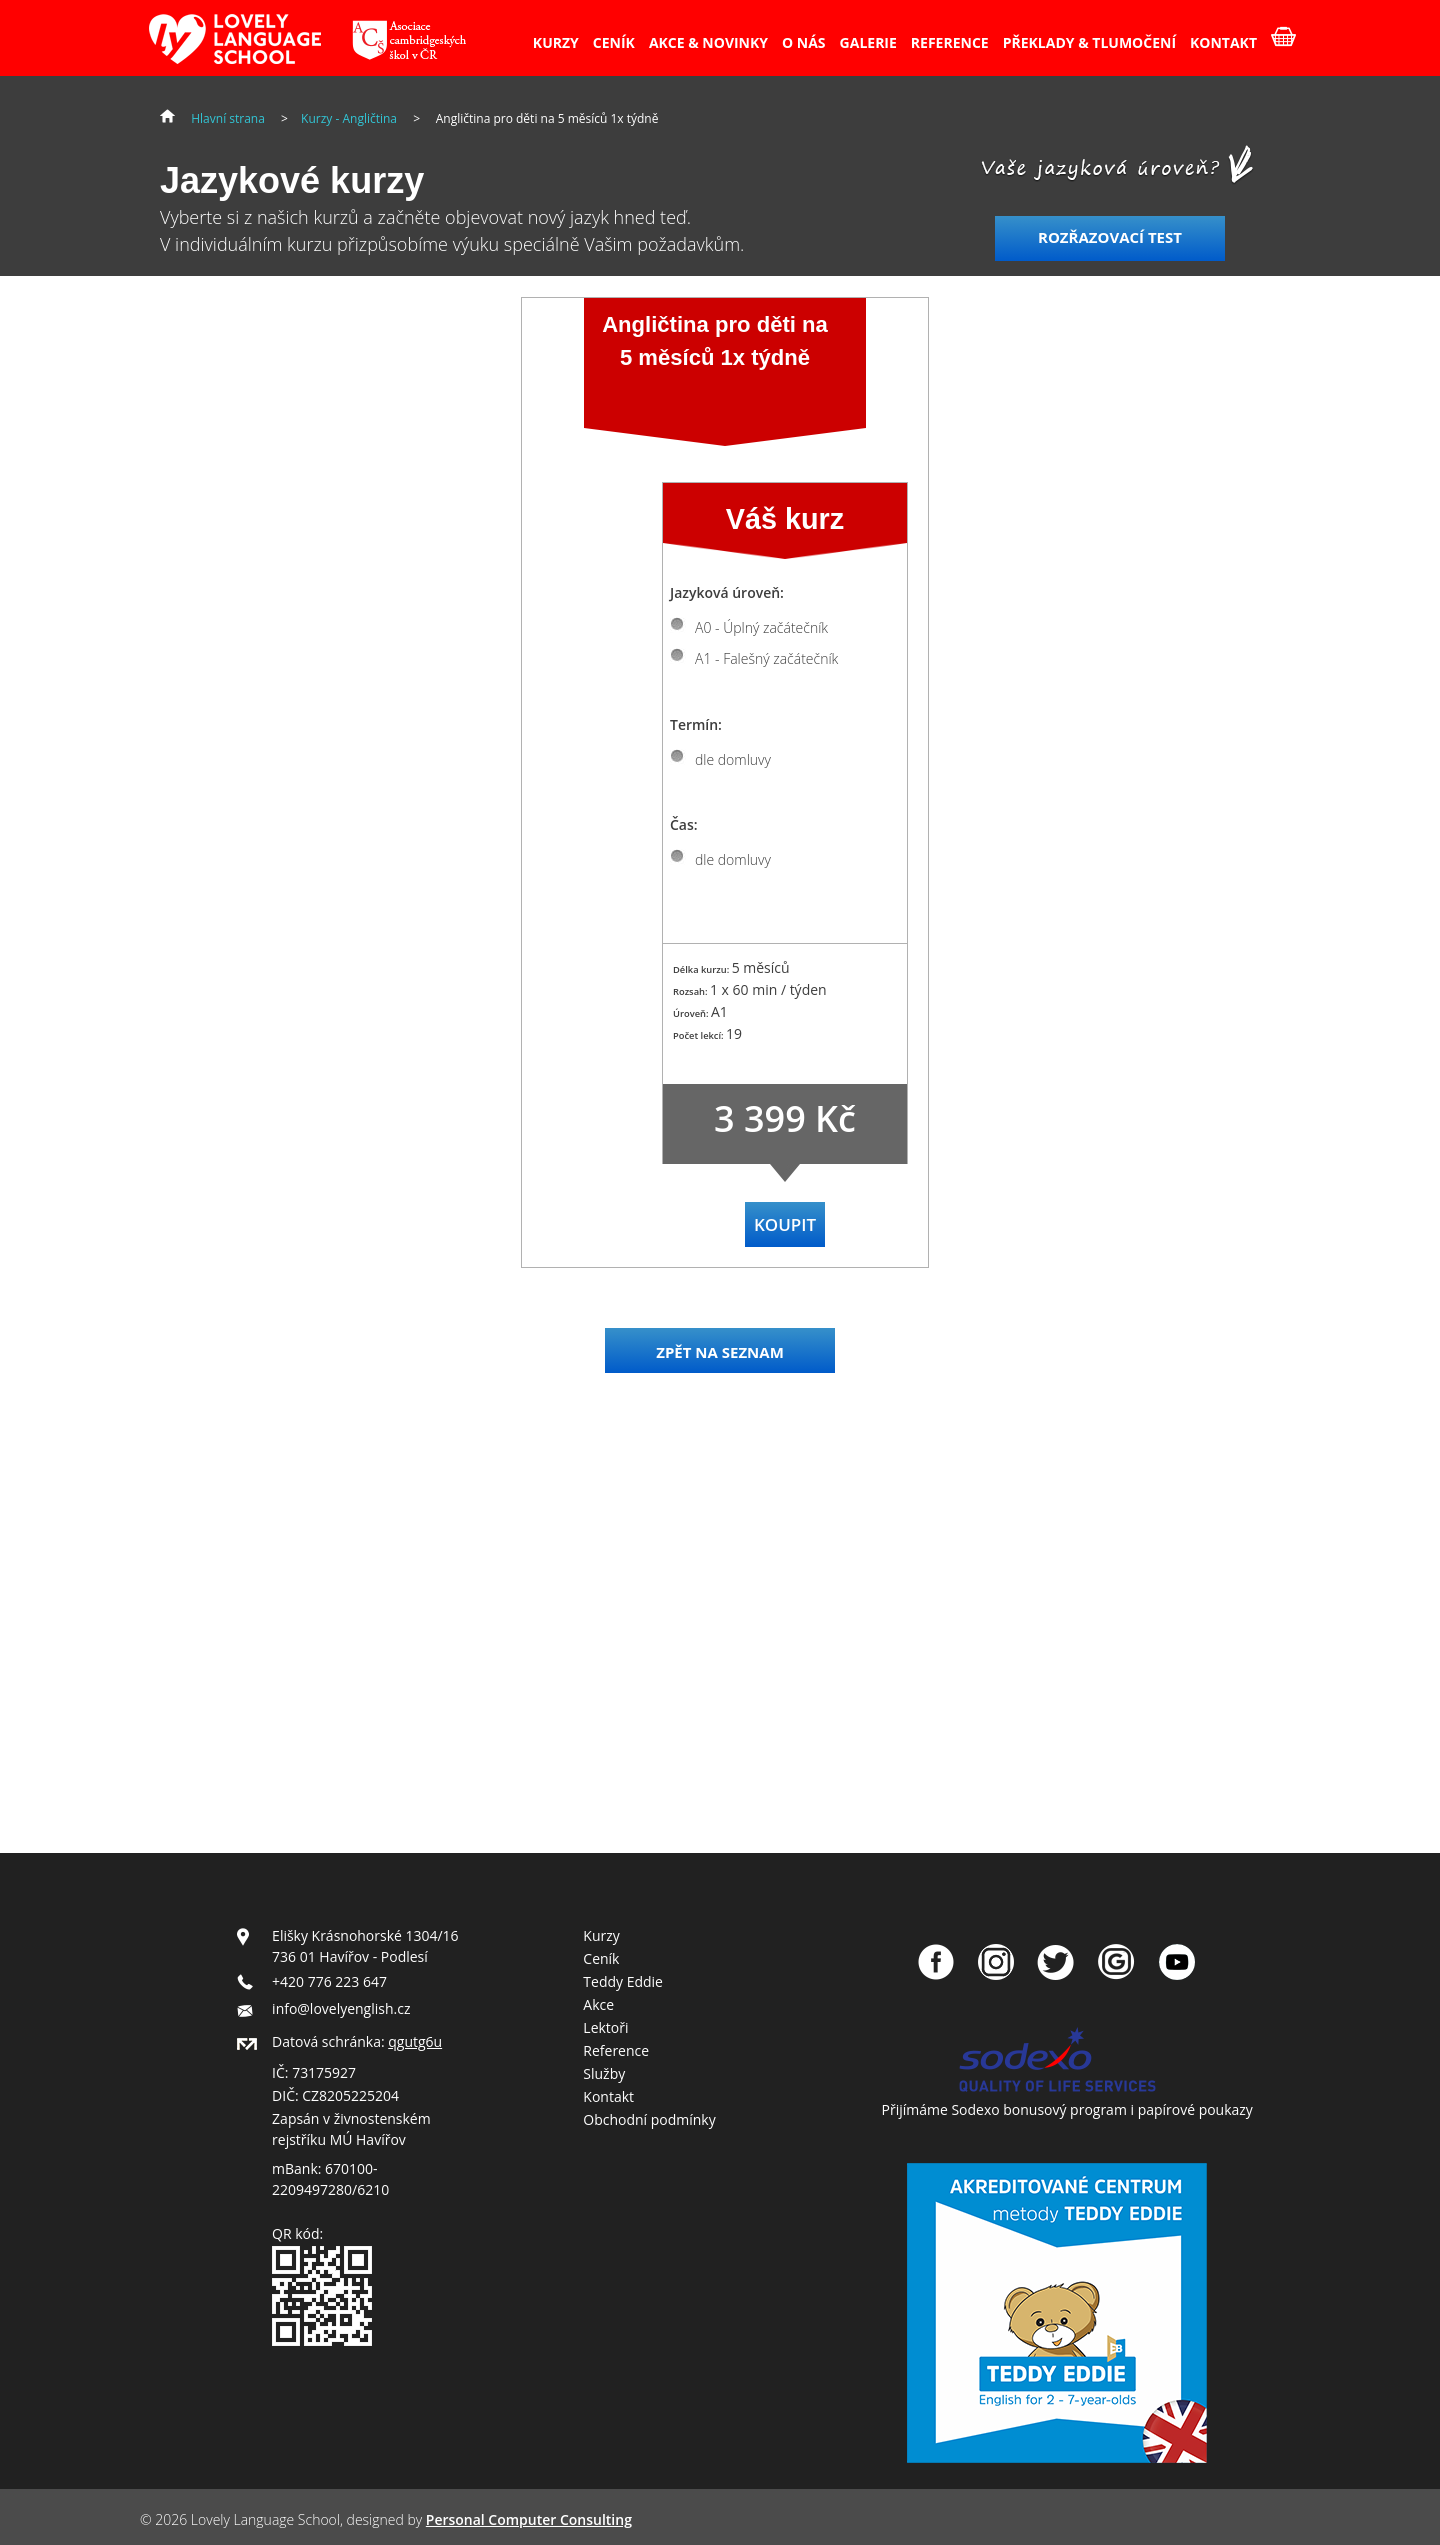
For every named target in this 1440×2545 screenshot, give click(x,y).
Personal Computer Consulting (529, 2519)
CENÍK (614, 42)
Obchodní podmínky (649, 2119)
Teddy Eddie (623, 1981)
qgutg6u (415, 2041)
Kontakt (608, 2096)
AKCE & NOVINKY (708, 42)
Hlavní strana (228, 118)
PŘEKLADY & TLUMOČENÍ (1089, 42)
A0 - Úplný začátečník (761, 627)
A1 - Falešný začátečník (766, 658)
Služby (604, 2073)
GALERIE (868, 42)
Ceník (601, 1958)
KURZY (556, 42)
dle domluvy (733, 759)
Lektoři (605, 2027)
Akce (598, 2004)
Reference (616, 2050)
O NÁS (804, 42)
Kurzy (601, 1935)
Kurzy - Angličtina (349, 118)
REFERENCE (950, 42)
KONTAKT (1223, 42)
